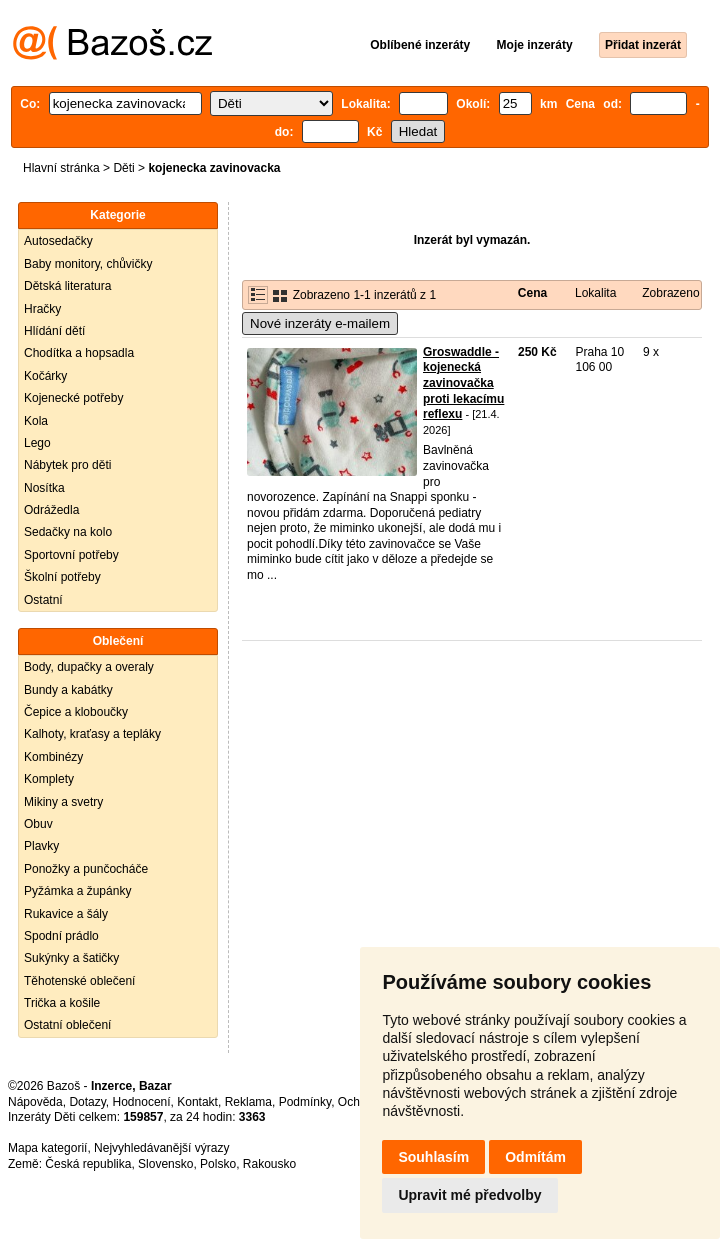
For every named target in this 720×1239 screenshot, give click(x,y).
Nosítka (44, 488)
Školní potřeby (62, 577)
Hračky (42, 309)
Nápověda (35, 1102)
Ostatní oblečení (67, 1025)
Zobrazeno (670, 293)
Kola (36, 421)
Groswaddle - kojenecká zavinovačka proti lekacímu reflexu (463, 383)
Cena (532, 293)
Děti (123, 168)
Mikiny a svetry (63, 802)
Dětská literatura (67, 286)
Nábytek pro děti (67, 465)
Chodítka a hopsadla (79, 353)
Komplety (49, 779)
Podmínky (305, 1102)
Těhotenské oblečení (79, 981)
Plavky (41, 846)
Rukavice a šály (66, 914)
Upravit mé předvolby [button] (469, 1195)
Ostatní (43, 600)
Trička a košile (62, 1003)
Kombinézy (53, 757)
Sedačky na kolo (68, 532)
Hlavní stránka (61, 168)
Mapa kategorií (47, 1148)
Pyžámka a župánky (77, 891)
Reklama (248, 1102)
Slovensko (165, 1164)
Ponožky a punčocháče (86, 869)
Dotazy (87, 1102)
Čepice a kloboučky (76, 712)
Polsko (218, 1164)
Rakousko (269, 1164)
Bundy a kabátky (68, 690)
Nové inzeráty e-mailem (320, 323)
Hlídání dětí (54, 331)
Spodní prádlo (61, 936)
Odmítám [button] (535, 1157)
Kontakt (197, 1102)
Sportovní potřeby (71, 555)
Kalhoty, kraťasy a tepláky (92, 734)
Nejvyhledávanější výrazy (161, 1148)
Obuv (38, 824)
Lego (37, 443)
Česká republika (88, 1164)
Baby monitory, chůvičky (88, 264)
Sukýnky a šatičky (71, 958)
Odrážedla (51, 510)
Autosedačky (58, 241)
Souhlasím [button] (433, 1157)
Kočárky (45, 376)
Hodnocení (142, 1102)
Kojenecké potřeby (73, 398)
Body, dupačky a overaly (89, 667)
